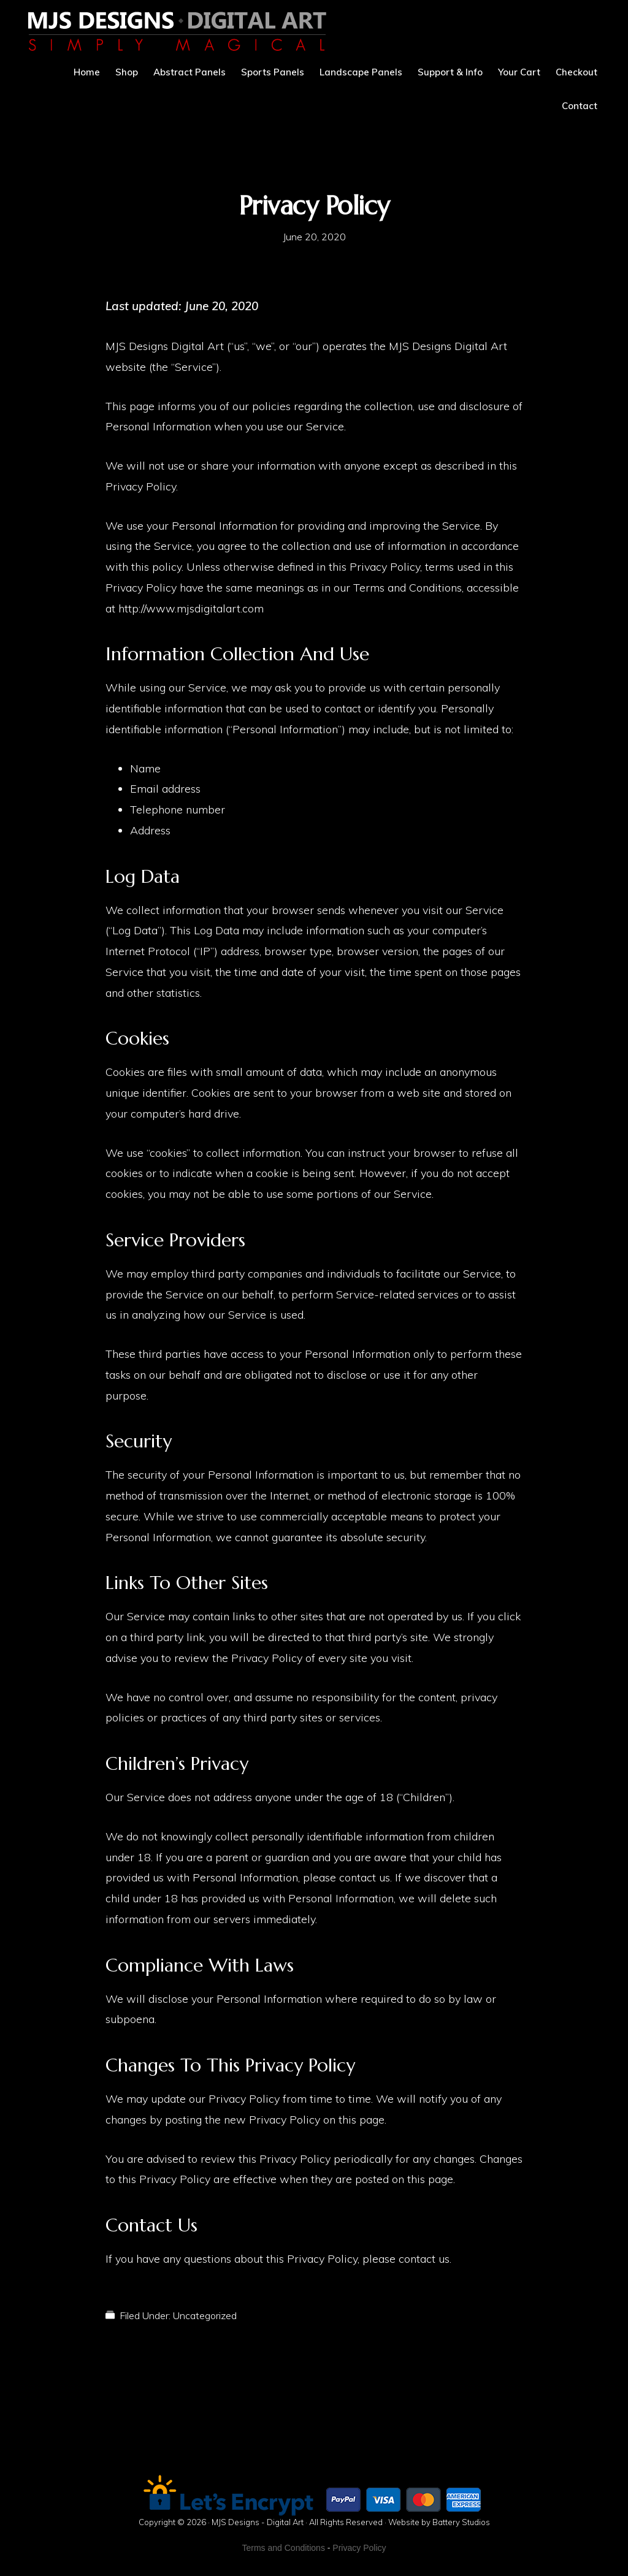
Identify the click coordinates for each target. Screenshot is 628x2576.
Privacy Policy (359, 2548)
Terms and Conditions (283, 2548)
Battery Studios (461, 2522)
